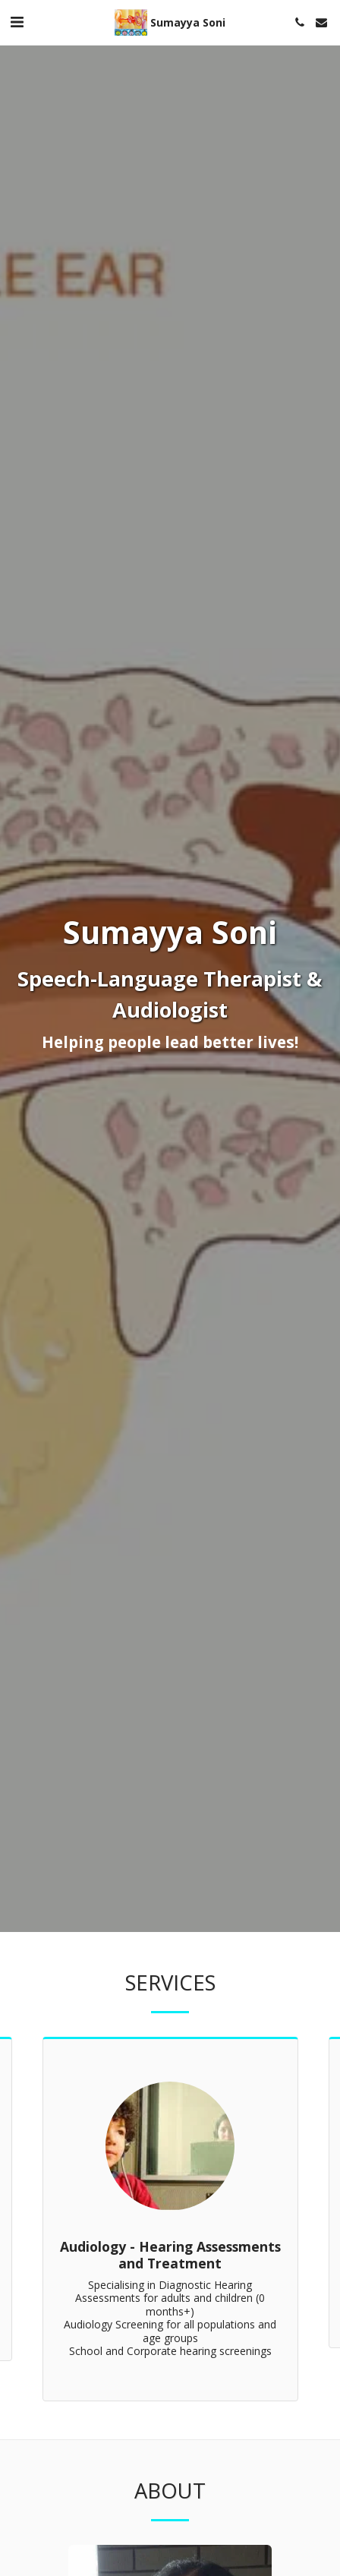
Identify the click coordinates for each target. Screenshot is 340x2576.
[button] (17, 21)
